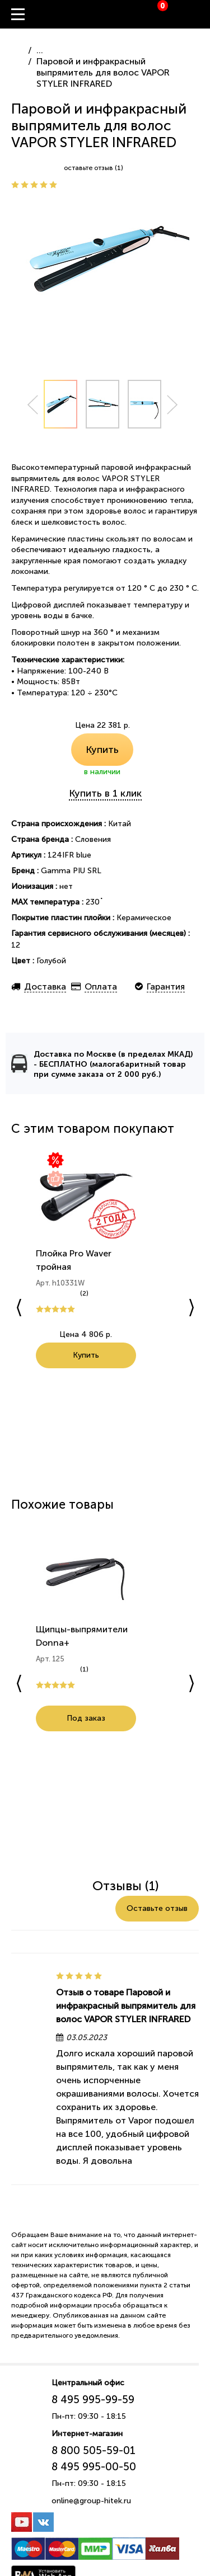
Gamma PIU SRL (71, 870)
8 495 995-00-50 (94, 2468)
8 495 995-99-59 (93, 2401)
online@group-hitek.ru (91, 2502)
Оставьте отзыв (157, 1910)
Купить (102, 749)
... (39, 50)
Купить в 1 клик (105, 793)
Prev (32, 405)
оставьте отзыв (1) (93, 168)
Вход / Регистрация (201, 14)
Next (172, 405)
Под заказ (85, 1718)
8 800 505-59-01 (94, 2452)
